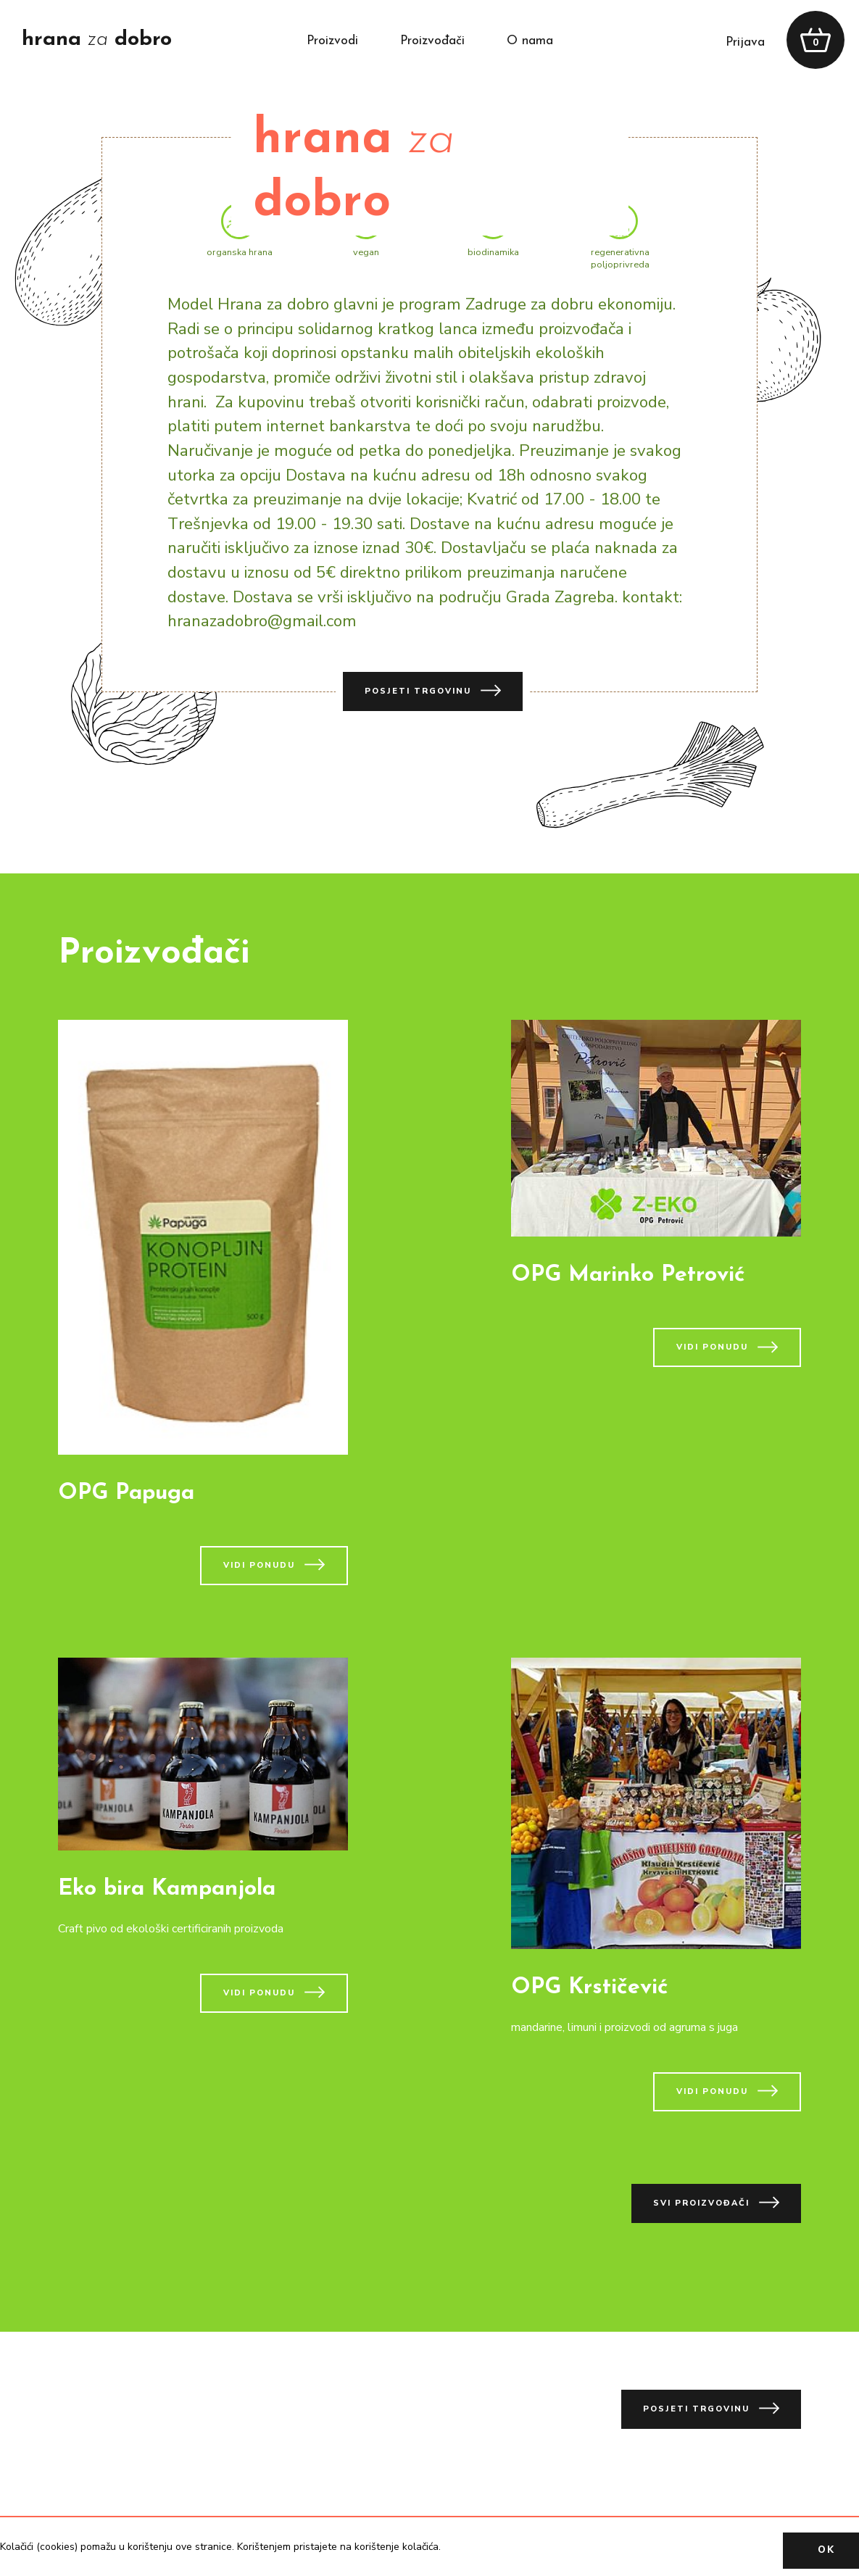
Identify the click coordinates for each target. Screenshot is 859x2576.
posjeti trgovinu (433, 690)
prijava (745, 42)
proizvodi (332, 41)
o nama (530, 41)
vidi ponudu (274, 1564)
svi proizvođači (716, 2202)
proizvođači (432, 41)
